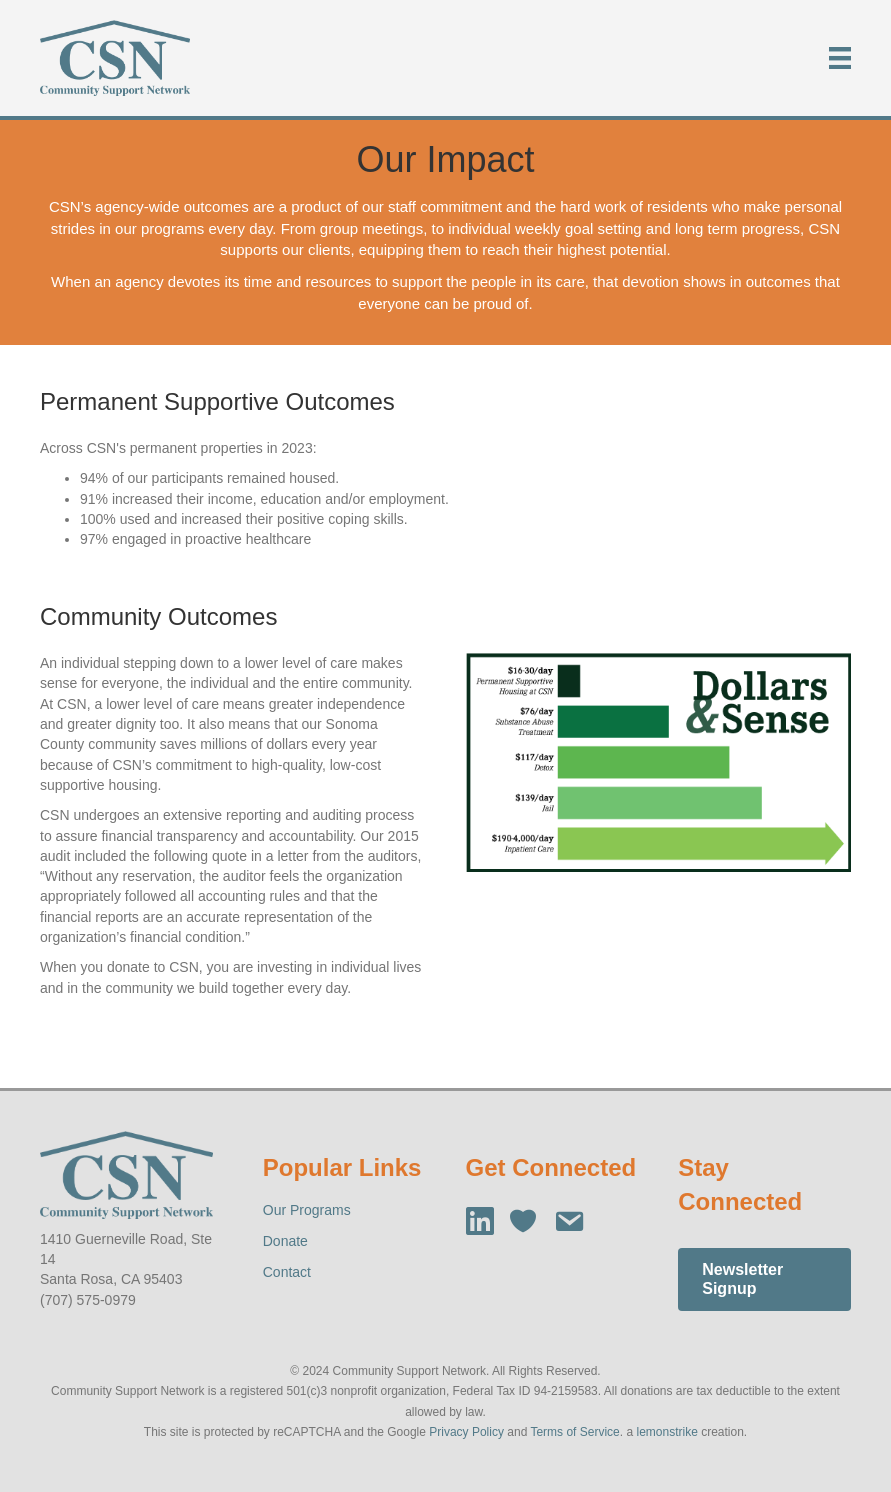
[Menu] (840, 58)
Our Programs (307, 1210)
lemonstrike (666, 1432)
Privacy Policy (466, 1432)
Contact (287, 1272)
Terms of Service (574, 1432)
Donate (285, 1241)
